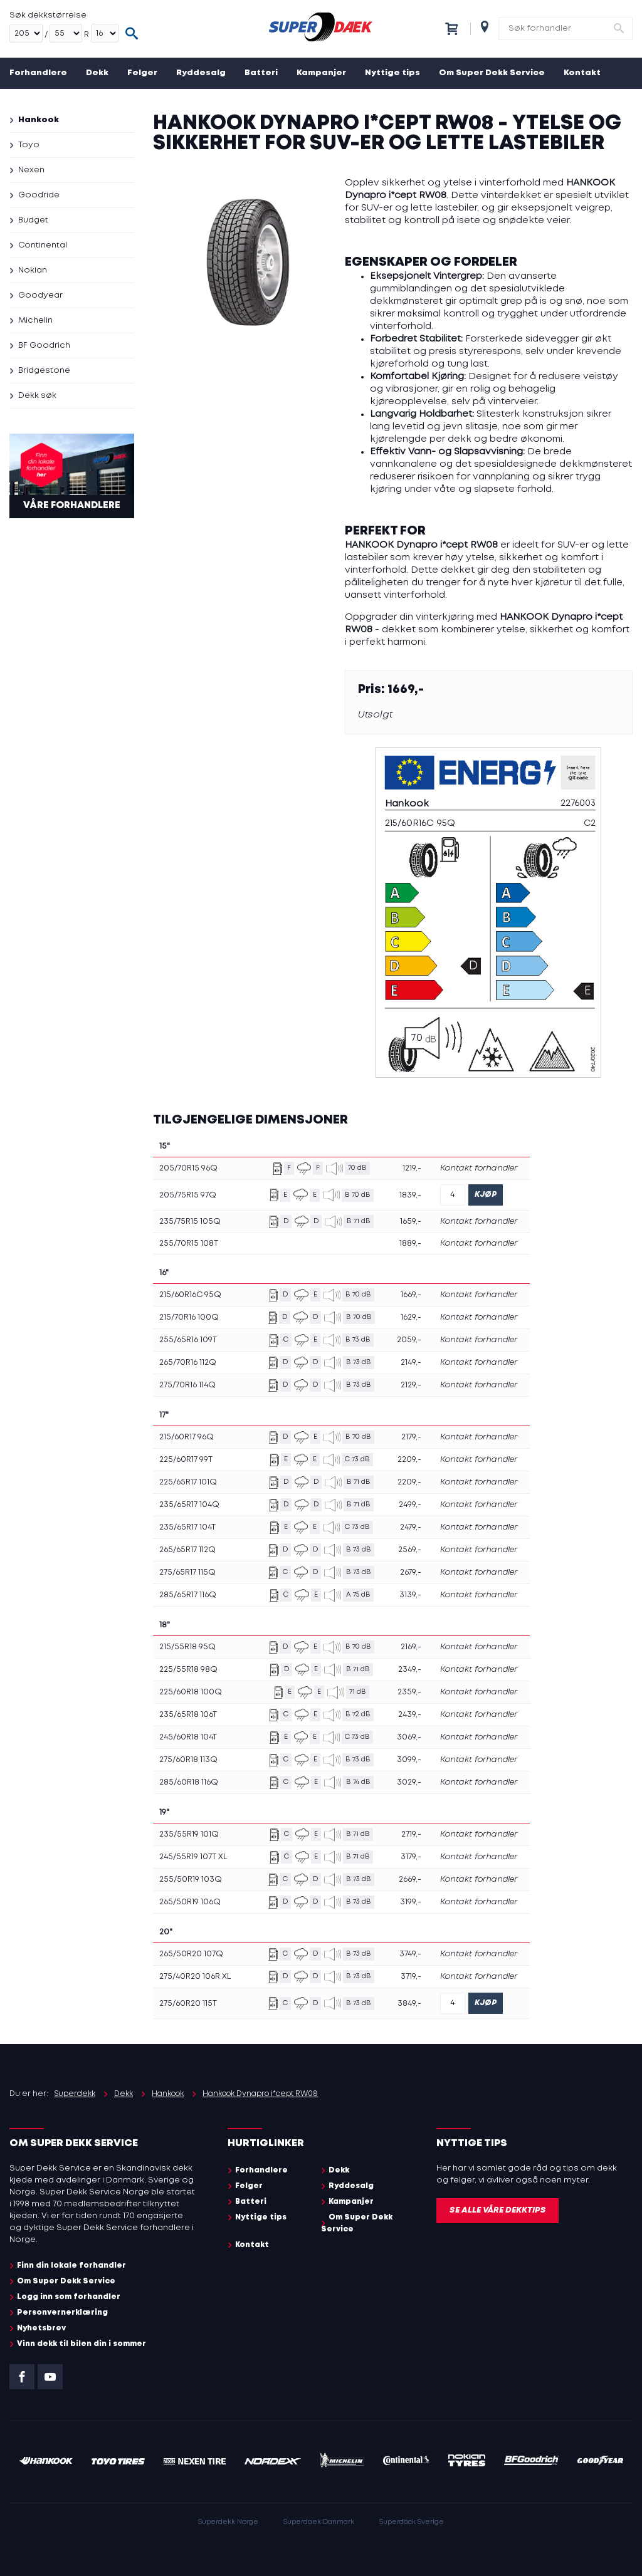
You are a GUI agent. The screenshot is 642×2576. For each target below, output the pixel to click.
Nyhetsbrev (41, 2328)
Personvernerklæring (62, 2312)
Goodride (39, 195)
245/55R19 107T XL (193, 1857)
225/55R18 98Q (188, 1669)
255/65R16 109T (188, 1340)
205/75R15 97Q (187, 1195)
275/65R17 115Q (187, 1572)
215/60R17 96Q (186, 1437)
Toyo (28, 145)
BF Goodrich (44, 345)
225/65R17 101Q (188, 1482)
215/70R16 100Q (189, 1317)
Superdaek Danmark (318, 2522)
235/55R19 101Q (189, 1834)
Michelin (35, 320)
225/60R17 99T (186, 1459)
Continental (42, 245)
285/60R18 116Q (188, 1782)
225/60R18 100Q (190, 1692)
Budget (33, 220)
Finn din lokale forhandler (71, 2265)
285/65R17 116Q (187, 1595)
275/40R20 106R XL (195, 1976)
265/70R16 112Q (187, 1362)
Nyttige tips (392, 73)
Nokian (32, 270)
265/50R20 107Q (191, 1954)
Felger (142, 73)
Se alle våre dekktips (497, 2210)
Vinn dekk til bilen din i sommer (81, 2343)
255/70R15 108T (188, 1243)
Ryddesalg (201, 73)
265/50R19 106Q (190, 1902)
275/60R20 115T (188, 2003)
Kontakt (582, 73)
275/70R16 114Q (187, 1385)
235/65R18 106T (188, 1714)
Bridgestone (44, 370)
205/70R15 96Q (188, 1168)
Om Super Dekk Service (492, 73)
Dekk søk (37, 395)
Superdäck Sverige (411, 2522)
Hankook (38, 120)
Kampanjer (321, 73)
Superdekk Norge (228, 2522)
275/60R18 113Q (188, 1759)
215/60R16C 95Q (190, 1294)
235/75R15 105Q (190, 1221)
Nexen (31, 170)
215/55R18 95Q (187, 1647)
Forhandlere (38, 73)
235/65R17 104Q (189, 1504)
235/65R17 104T (187, 1527)
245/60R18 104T (188, 1737)
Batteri (261, 73)
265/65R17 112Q (187, 1549)
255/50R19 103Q (190, 1879)
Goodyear (40, 295)
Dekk (97, 73)
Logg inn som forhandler (68, 2296)
